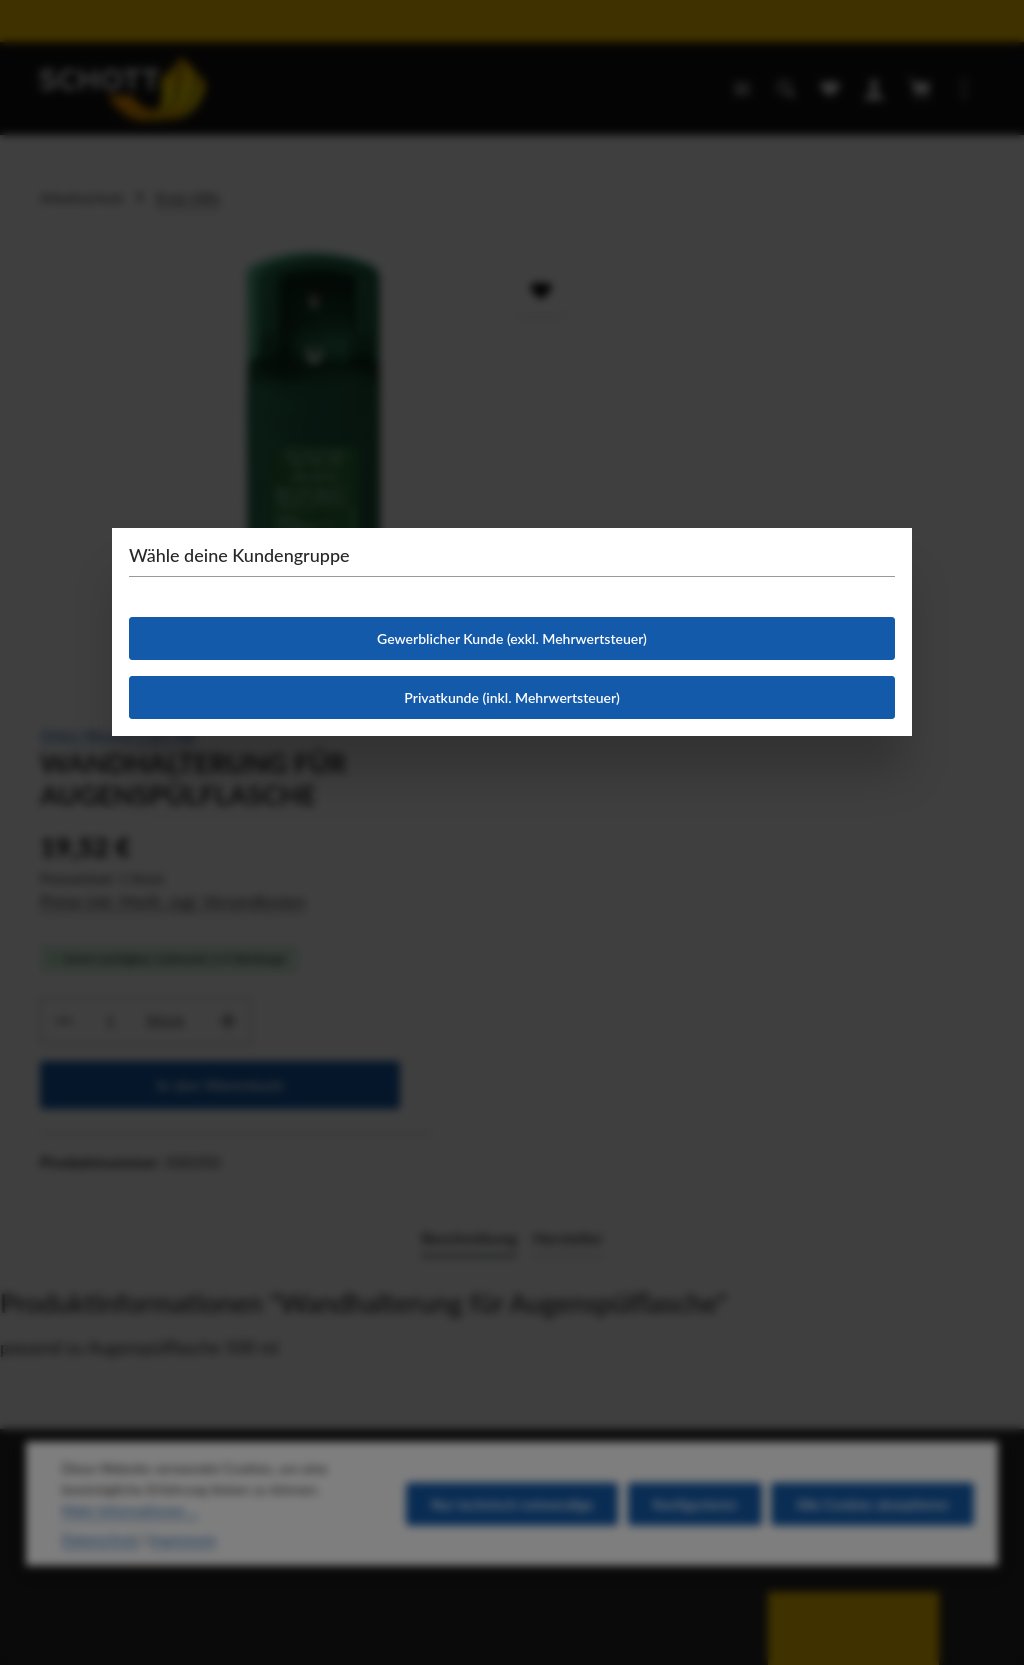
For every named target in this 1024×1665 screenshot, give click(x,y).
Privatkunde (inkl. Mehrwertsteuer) (511, 697)
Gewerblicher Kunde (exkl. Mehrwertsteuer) (512, 638)
